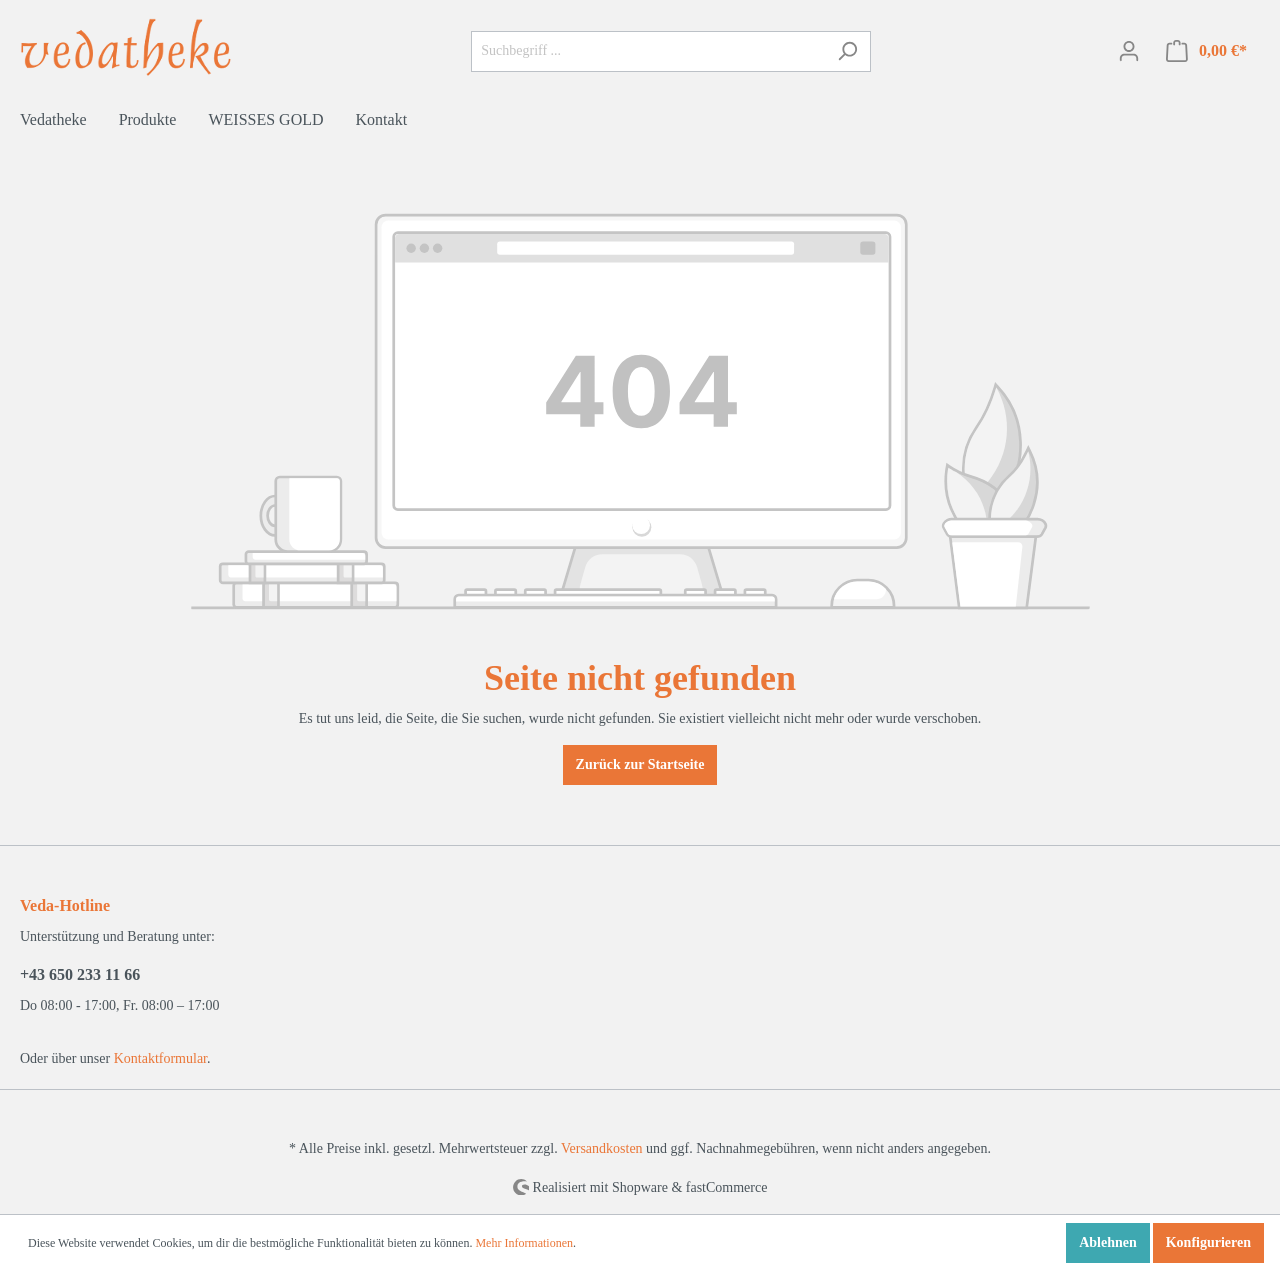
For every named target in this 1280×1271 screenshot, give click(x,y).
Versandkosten (602, 1148)
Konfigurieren (1208, 1242)
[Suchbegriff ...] (648, 51)
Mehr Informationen (524, 1243)
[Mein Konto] (1129, 51)
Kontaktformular (160, 1058)
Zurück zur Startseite (640, 764)
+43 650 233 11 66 (80, 974)
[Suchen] (847, 51)
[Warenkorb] (1207, 51)
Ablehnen (1108, 1242)
